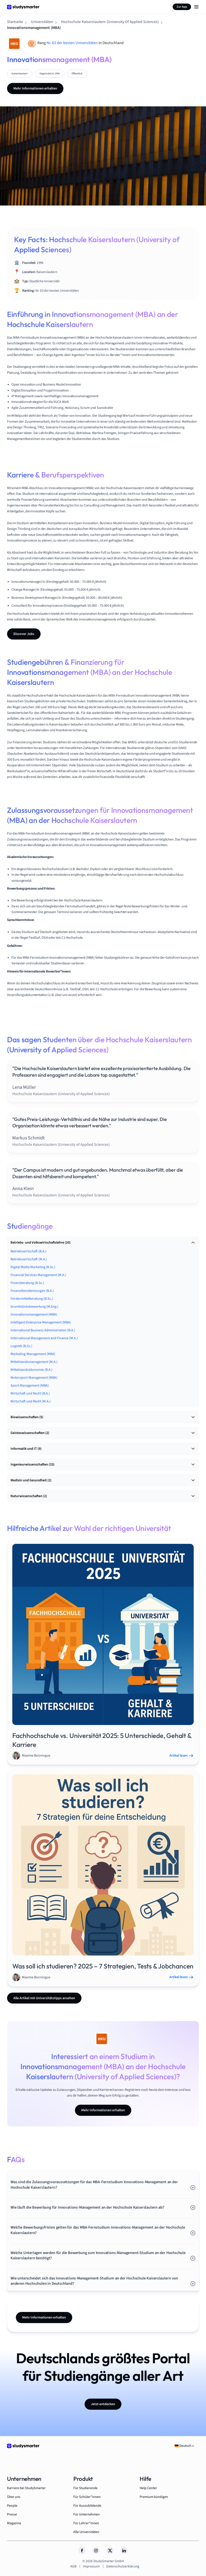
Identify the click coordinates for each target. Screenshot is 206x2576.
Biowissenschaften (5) (27, 1417)
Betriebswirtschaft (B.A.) (30, 1251)
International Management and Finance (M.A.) (45, 1338)
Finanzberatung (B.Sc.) (28, 1282)
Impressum (91, 2566)
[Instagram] (95, 2550)
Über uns (13, 2496)
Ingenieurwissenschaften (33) (32, 1464)
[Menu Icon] (196, 6)
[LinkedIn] (124, 2550)
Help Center (148, 2488)
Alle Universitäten (86, 2532)
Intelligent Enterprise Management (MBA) (42, 1322)
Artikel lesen (181, 1755)
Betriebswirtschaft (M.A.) (30, 1259)
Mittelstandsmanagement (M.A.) (35, 1361)
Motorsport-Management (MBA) (35, 1377)
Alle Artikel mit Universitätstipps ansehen (44, 1998)
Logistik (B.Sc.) (22, 1346)
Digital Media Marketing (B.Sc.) (34, 1267)
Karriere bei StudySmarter (26, 2488)
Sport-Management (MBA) (31, 1385)
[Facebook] (81, 2550)
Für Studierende (85, 2488)
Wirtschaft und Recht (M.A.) (32, 1401)
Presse (12, 2514)
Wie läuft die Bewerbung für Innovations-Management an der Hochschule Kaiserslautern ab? (87, 2207)
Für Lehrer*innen (86, 2523)
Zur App (182, 7)
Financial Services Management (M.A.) (39, 1275)
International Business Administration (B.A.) (44, 1330)
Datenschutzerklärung (122, 2566)
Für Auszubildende (87, 2505)
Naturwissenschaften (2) (29, 1496)
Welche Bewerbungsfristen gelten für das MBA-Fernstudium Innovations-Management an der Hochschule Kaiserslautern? (98, 2230)
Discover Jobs (23, 633)
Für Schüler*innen (87, 2496)
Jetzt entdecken (103, 2404)
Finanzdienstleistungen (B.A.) (33, 1290)
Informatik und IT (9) (26, 1448)
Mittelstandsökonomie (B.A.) (33, 1369)
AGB (73, 2566)
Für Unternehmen (86, 2514)
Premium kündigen (154, 2496)
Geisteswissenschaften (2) (30, 1432)
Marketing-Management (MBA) (34, 1354)
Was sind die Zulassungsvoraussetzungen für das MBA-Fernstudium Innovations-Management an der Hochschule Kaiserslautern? (94, 2184)
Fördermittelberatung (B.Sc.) (33, 1298)
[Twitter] (110, 2550)
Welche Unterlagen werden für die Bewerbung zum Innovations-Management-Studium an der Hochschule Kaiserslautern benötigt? (98, 2255)
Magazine (14, 2523)
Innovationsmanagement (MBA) (35, 1314)
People (12, 2505)
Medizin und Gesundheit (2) (31, 1480)
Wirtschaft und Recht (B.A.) (31, 1393)
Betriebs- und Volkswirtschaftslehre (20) (40, 1242)
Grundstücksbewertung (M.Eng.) (36, 1306)
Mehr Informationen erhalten (35, 88)
